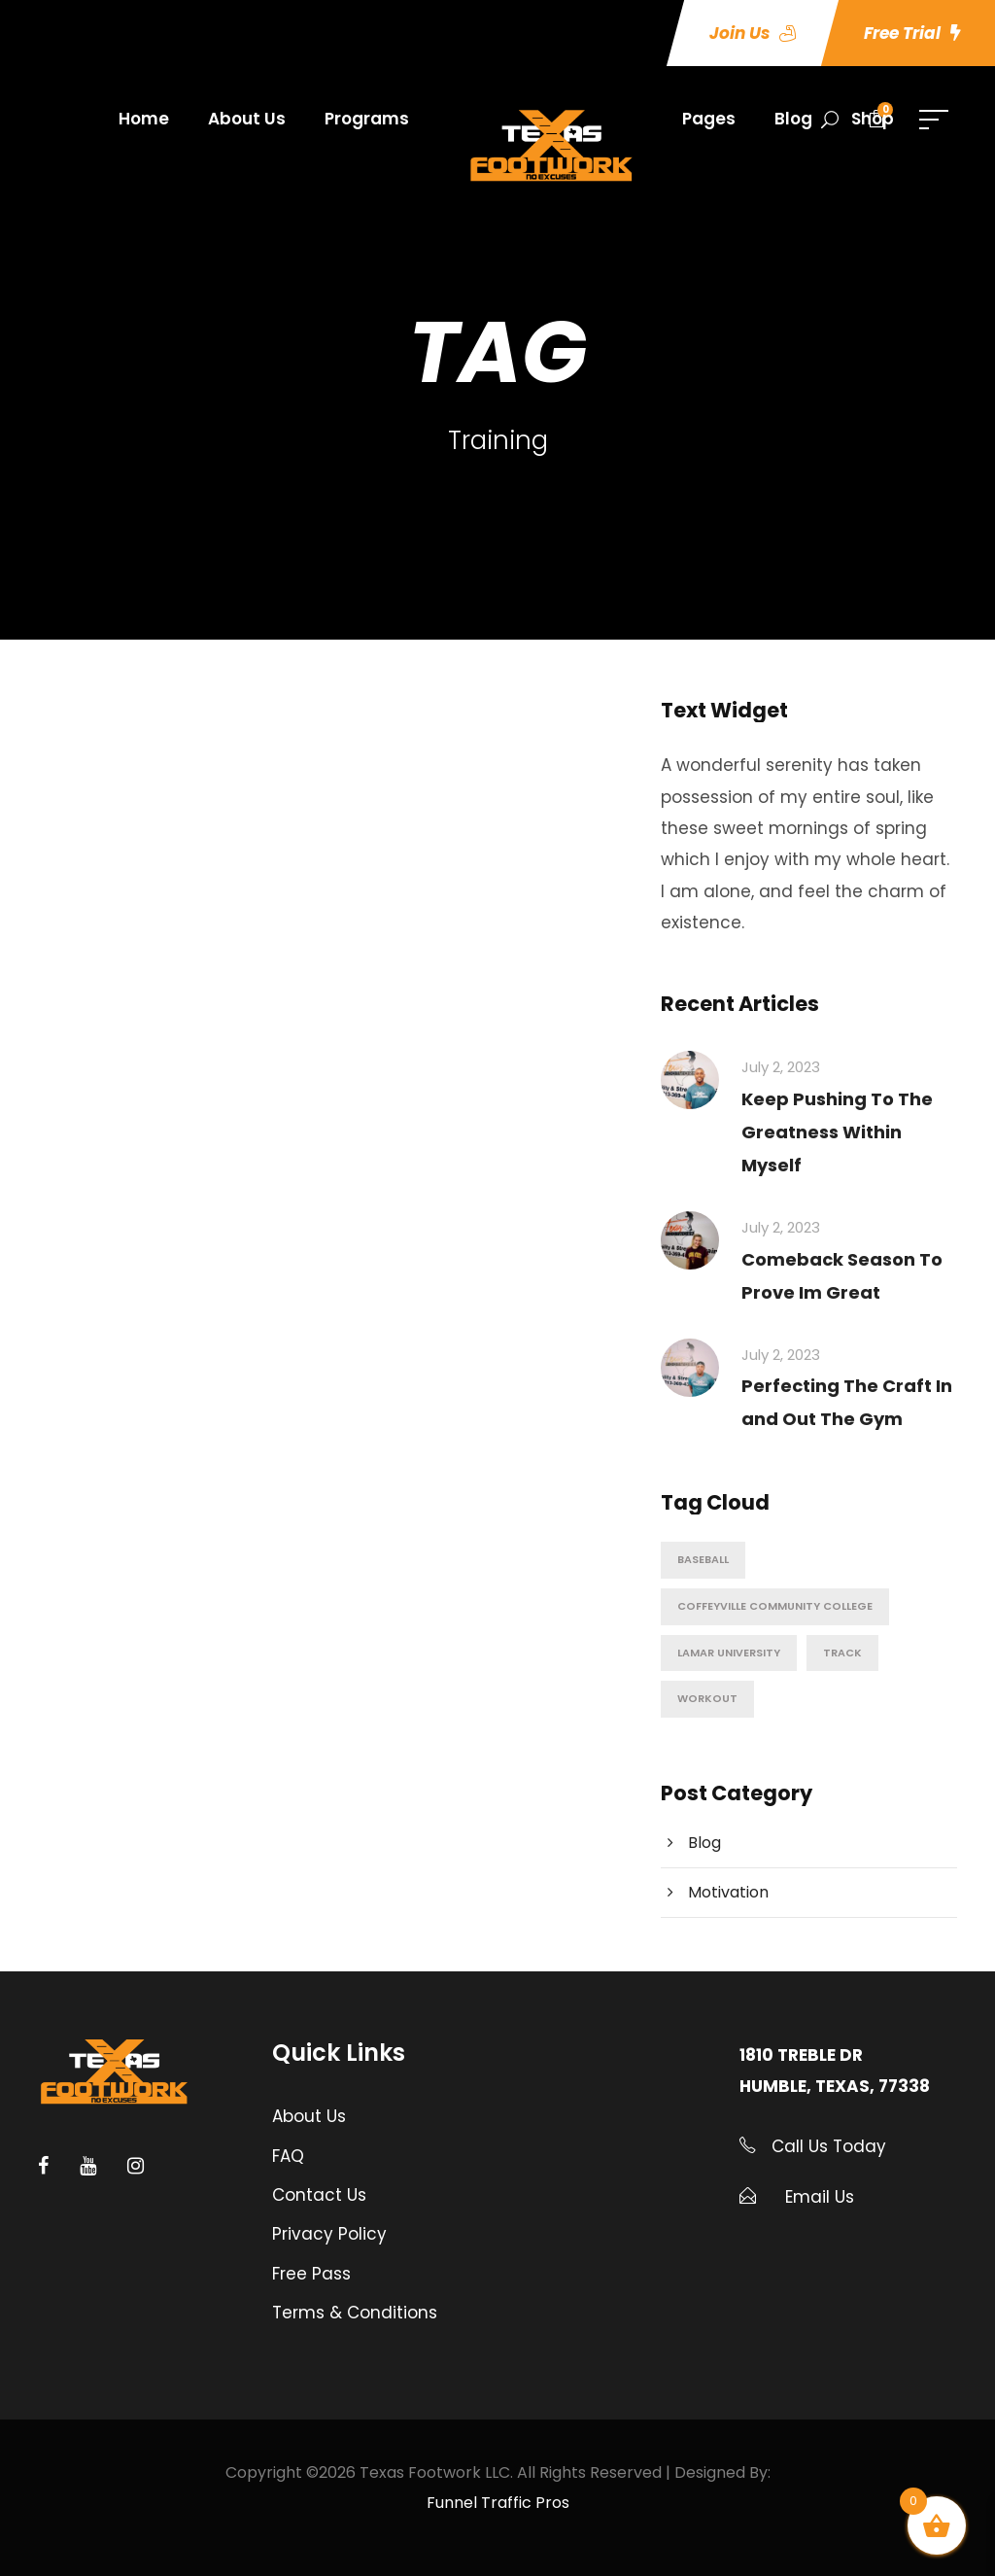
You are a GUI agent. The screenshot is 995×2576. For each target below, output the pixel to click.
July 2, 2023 (780, 1067)
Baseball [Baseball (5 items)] (703, 1559)
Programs (367, 118)
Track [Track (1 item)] (842, 1652)
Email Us (819, 2197)
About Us (247, 118)
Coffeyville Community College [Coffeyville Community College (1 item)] (775, 1606)
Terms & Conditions (354, 2312)
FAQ (288, 2156)
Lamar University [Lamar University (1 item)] (728, 1652)
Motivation (728, 1892)
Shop (872, 118)
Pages (709, 118)
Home (144, 118)
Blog (793, 118)
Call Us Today (826, 2146)
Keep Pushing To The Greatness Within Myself (837, 1132)
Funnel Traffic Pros (498, 2502)
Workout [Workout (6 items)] (707, 1698)
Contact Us (319, 2195)
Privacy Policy (329, 2233)
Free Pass (311, 2273)
